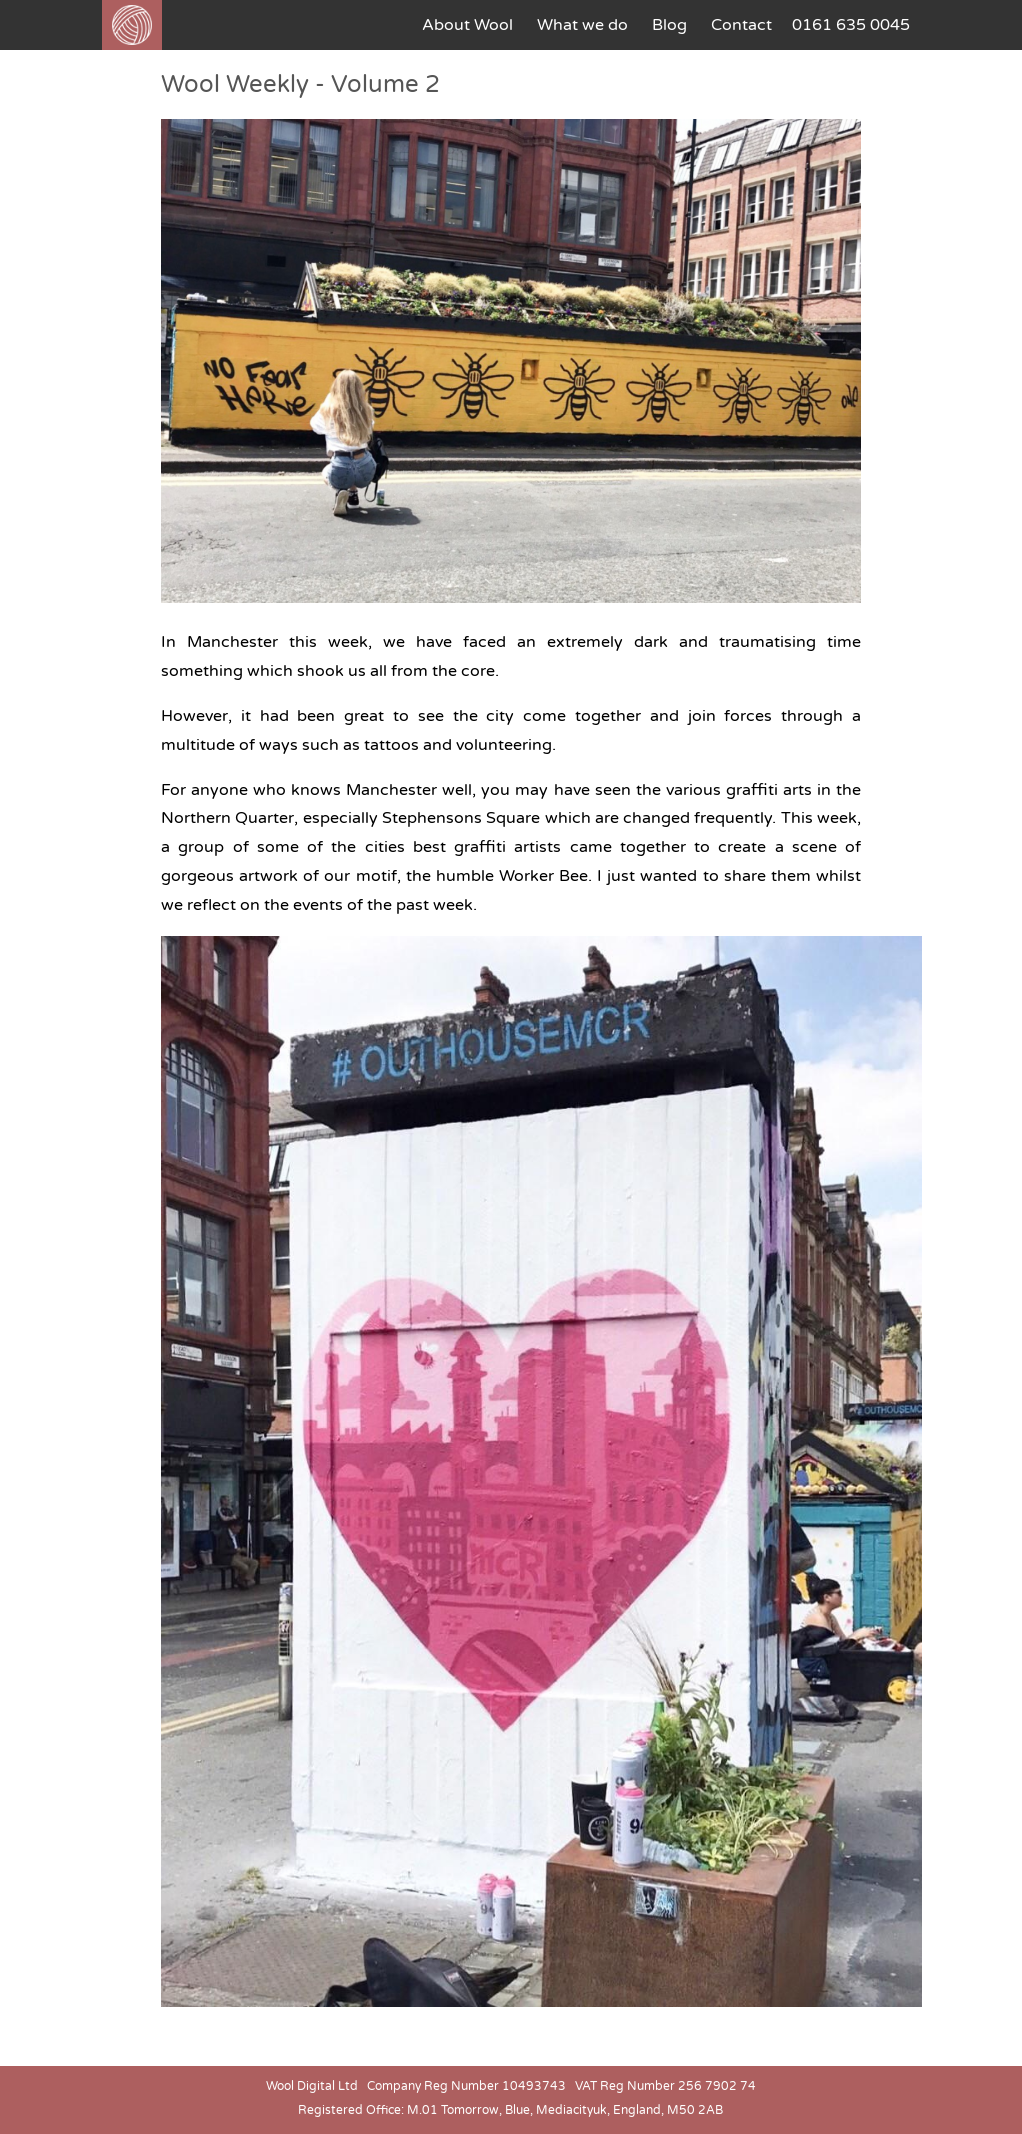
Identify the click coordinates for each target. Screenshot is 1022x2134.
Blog (669, 25)
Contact (741, 25)
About (467, 25)
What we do (582, 25)
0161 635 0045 (851, 25)
